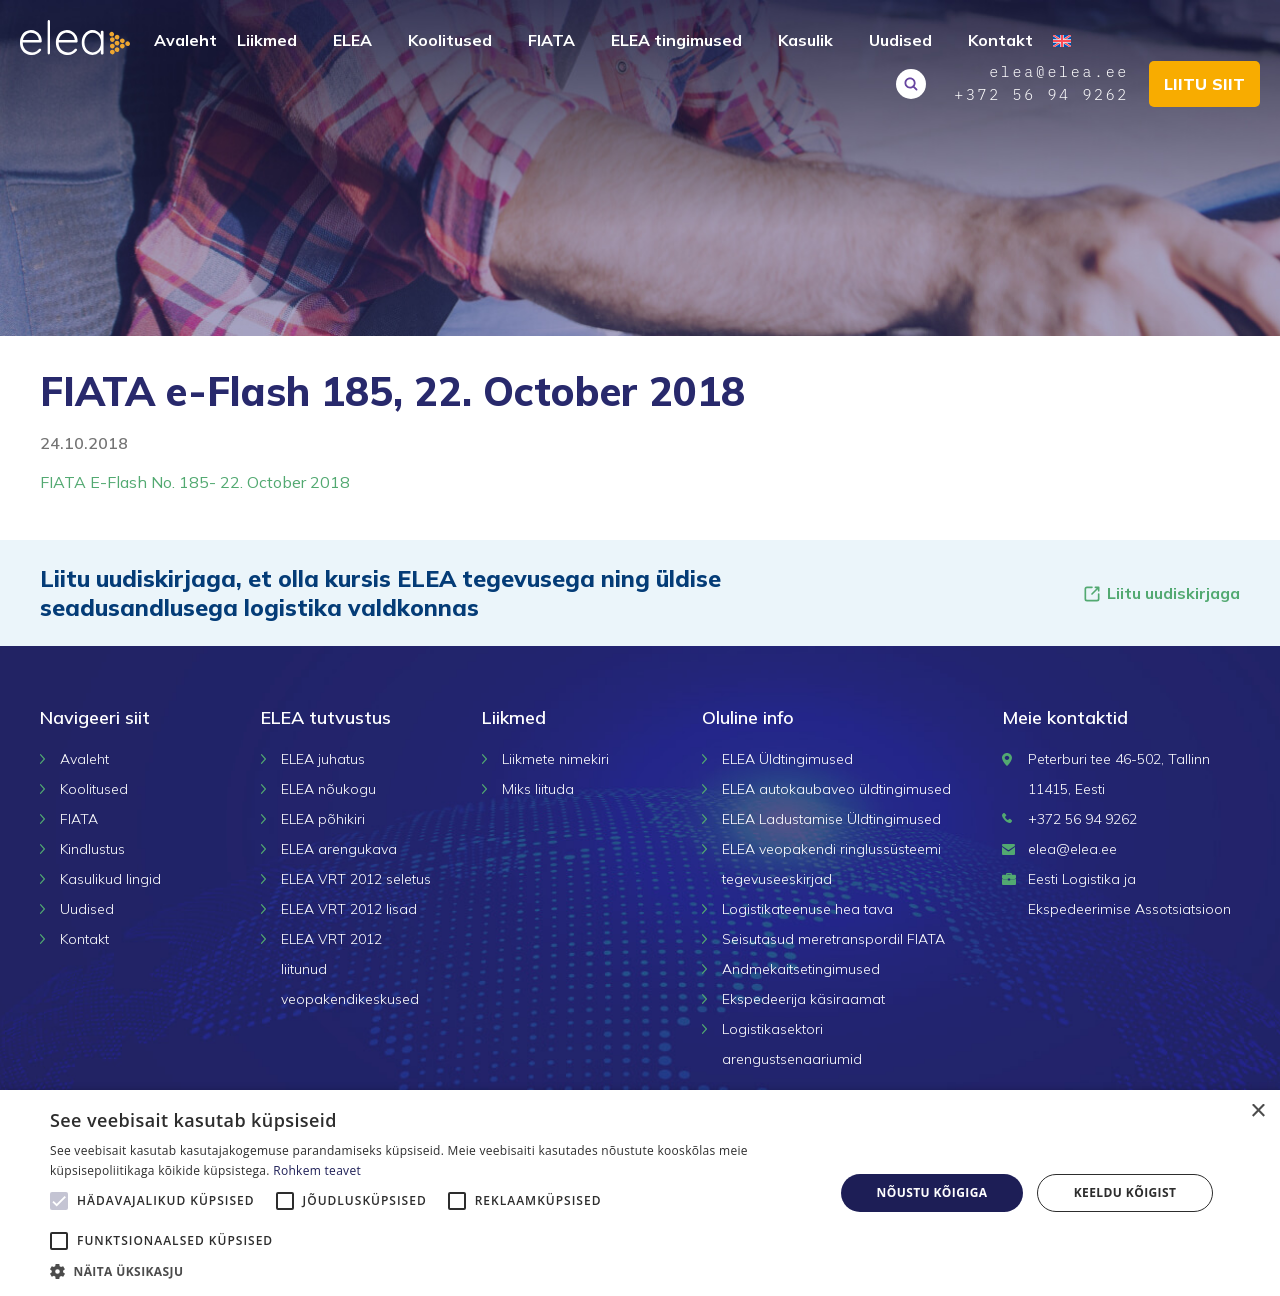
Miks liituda (538, 789)
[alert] (640, 1193)
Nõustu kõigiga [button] (932, 1192)
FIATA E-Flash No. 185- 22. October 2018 (195, 482)
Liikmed (267, 40)
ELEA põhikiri (323, 819)
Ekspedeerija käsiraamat (803, 999)
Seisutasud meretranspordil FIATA (833, 939)
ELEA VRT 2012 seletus (356, 879)
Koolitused (450, 40)
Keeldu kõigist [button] (1125, 1192)
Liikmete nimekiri (555, 759)
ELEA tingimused (676, 40)
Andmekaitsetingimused (801, 969)
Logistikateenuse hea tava (807, 909)
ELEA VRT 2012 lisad (349, 909)
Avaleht (185, 40)
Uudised (900, 40)
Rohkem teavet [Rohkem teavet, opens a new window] (317, 1170)
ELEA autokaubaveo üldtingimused (836, 789)
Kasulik (805, 40)
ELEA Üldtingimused (787, 759)
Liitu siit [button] (1204, 84)
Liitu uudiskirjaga (1161, 593)
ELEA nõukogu (328, 789)
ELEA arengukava (339, 849)
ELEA (352, 40)
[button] (430, 1271)
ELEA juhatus (323, 759)
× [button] (1257, 1111)
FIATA (551, 40)
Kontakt (1000, 40)
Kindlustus (92, 849)
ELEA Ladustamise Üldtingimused (831, 819)
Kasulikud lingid (110, 879)
